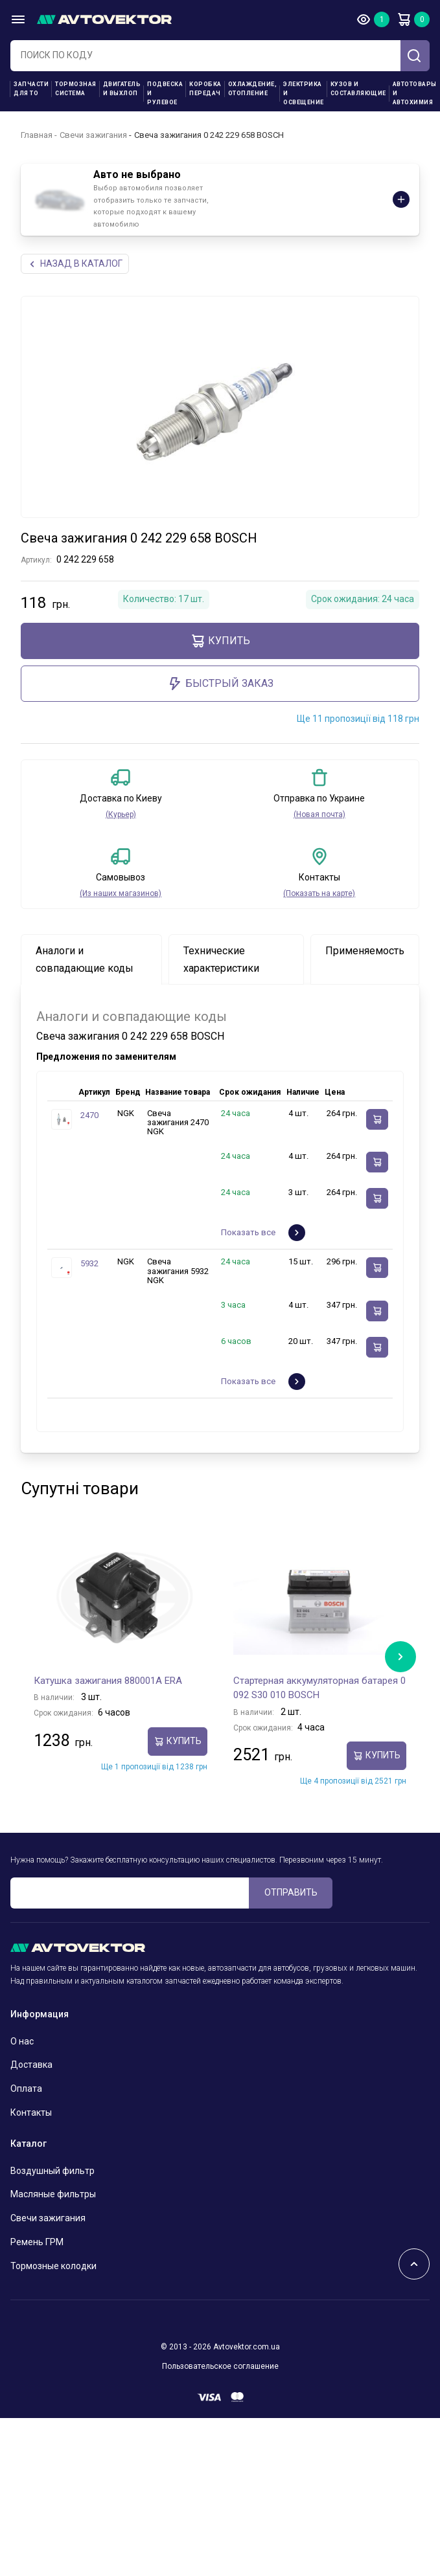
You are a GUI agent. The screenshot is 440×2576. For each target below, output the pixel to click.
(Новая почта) (319, 814)
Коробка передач (205, 88)
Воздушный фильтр (52, 2171)
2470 (89, 1115)
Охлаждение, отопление (252, 88)
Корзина (403, 19)
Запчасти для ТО (31, 88)
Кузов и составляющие (358, 88)
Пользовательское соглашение (220, 2366)
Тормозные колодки (53, 2266)
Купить (220, 641)
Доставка (31, 2064)
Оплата (26, 2088)
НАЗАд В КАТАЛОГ (74, 263)
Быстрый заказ (220, 683)
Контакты (31, 2112)
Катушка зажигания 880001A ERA (108, 1680)
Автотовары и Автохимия (415, 93)
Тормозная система (76, 88)
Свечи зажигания (93, 135)
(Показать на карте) (319, 893)
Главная (36, 135)
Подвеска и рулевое (165, 93)
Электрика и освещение (303, 93)
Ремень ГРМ (37, 2242)
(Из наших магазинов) (120, 893)
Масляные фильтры (53, 2194)
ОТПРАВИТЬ (291, 1892)
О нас (22, 2041)
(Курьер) (121, 814)
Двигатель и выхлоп (122, 88)
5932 (89, 1263)
